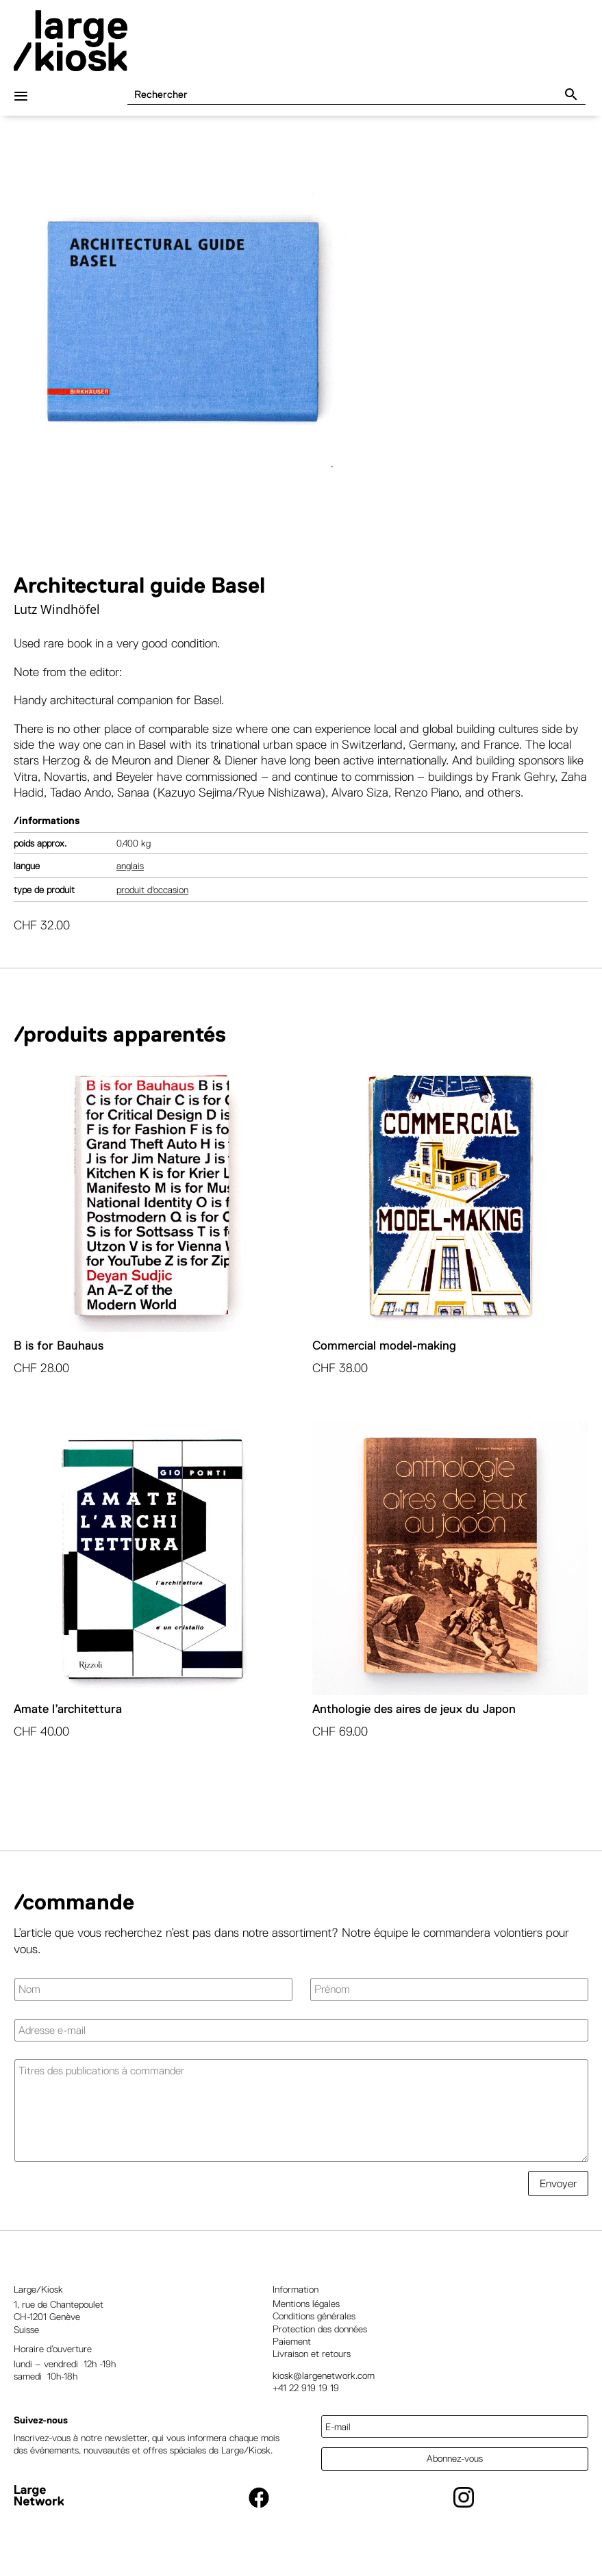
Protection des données (320, 2339)
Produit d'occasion (152, 899)
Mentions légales (306, 2313)
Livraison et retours (312, 2363)
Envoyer (558, 2194)
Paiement (292, 2351)
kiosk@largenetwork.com (324, 2385)
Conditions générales (314, 2326)
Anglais (130, 876)
